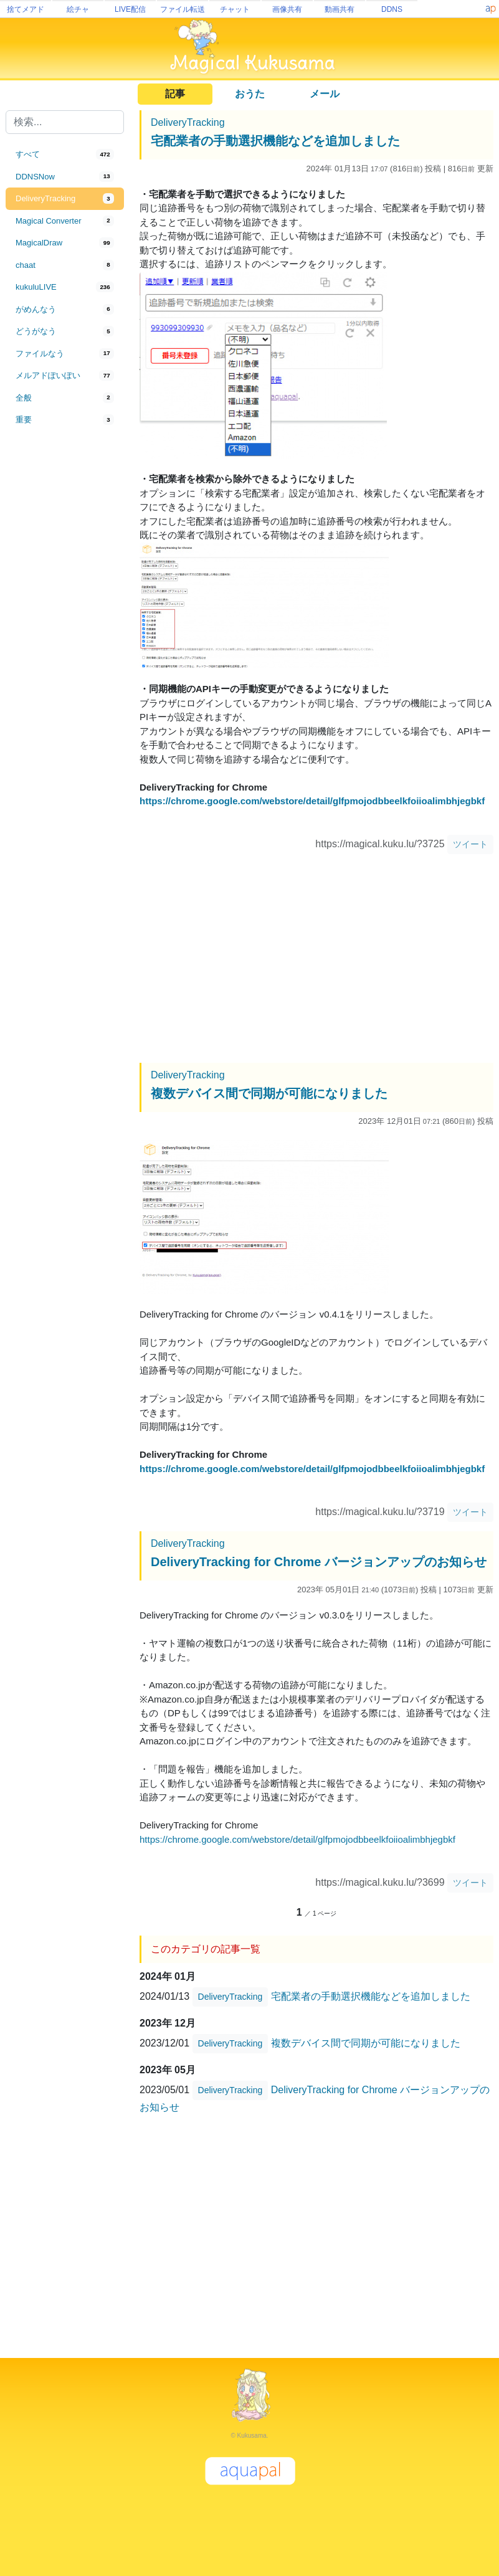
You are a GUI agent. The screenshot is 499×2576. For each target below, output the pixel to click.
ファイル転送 (182, 9)
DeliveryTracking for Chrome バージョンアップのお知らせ (319, 1562)
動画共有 (339, 9)
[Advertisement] (65, 637)
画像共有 (287, 9)
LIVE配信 (130, 9)
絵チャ (78, 9)
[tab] (65, 154)
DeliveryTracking (188, 122)
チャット (235, 9)
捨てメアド (25, 9)
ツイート (470, 844)
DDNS (391, 9)
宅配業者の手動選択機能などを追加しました (275, 141)
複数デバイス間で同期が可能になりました (269, 1093)
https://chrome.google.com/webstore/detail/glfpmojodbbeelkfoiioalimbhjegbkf (312, 801)
